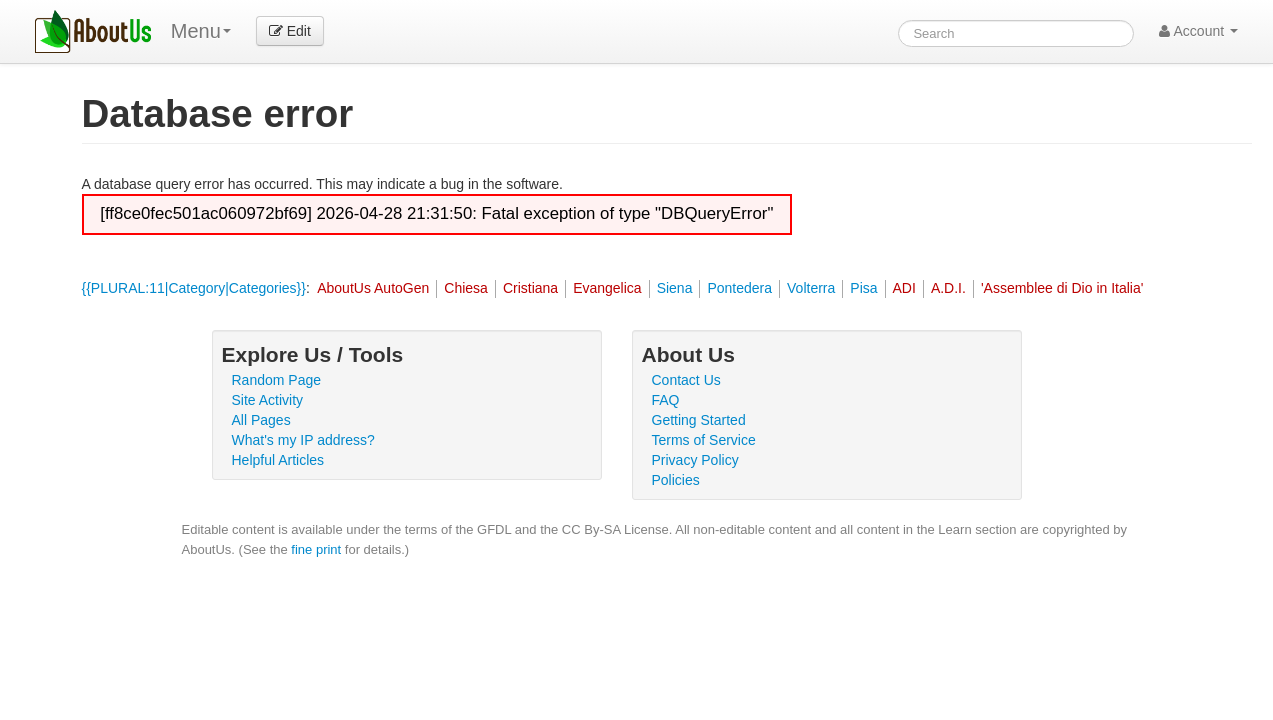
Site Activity (268, 400)
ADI (904, 288)
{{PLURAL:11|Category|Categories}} (194, 288)
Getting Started (699, 420)
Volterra (811, 288)
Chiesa (466, 288)
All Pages (261, 420)
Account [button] (1198, 31)
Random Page (277, 380)
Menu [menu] (201, 31)
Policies (676, 480)
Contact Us (686, 380)
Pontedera (739, 288)
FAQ (666, 400)
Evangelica (607, 288)
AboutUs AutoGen (373, 288)
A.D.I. (948, 288)
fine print (316, 549)
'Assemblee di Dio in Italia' (1062, 288)
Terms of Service (704, 440)
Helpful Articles (278, 460)
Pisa (863, 288)
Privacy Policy (695, 460)
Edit (290, 31)
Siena (675, 288)
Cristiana (530, 288)
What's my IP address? (303, 440)
